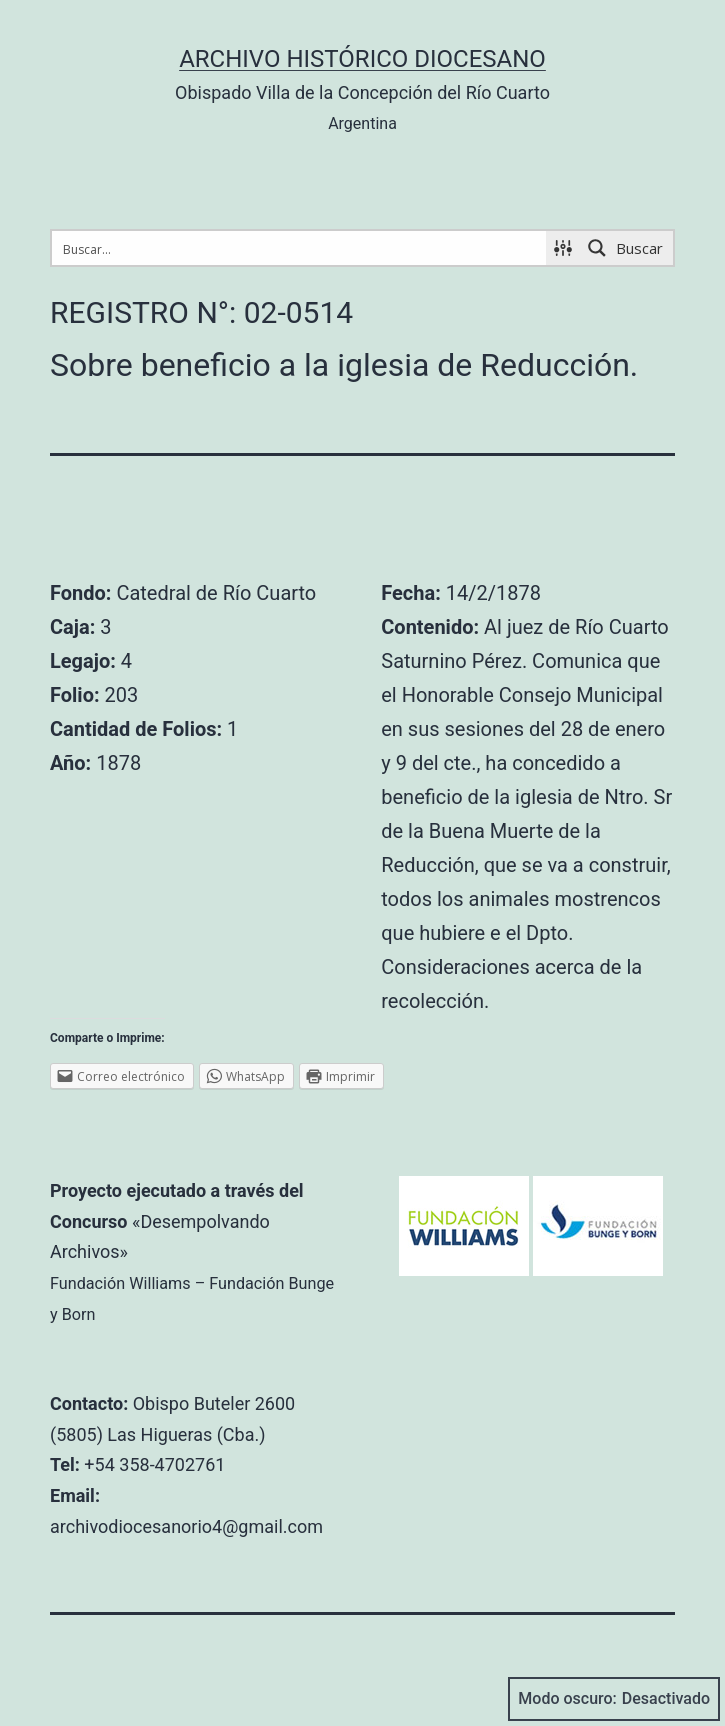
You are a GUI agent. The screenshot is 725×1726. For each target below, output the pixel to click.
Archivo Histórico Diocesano (362, 59)
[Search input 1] (300, 248)
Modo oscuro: (614, 1699)
